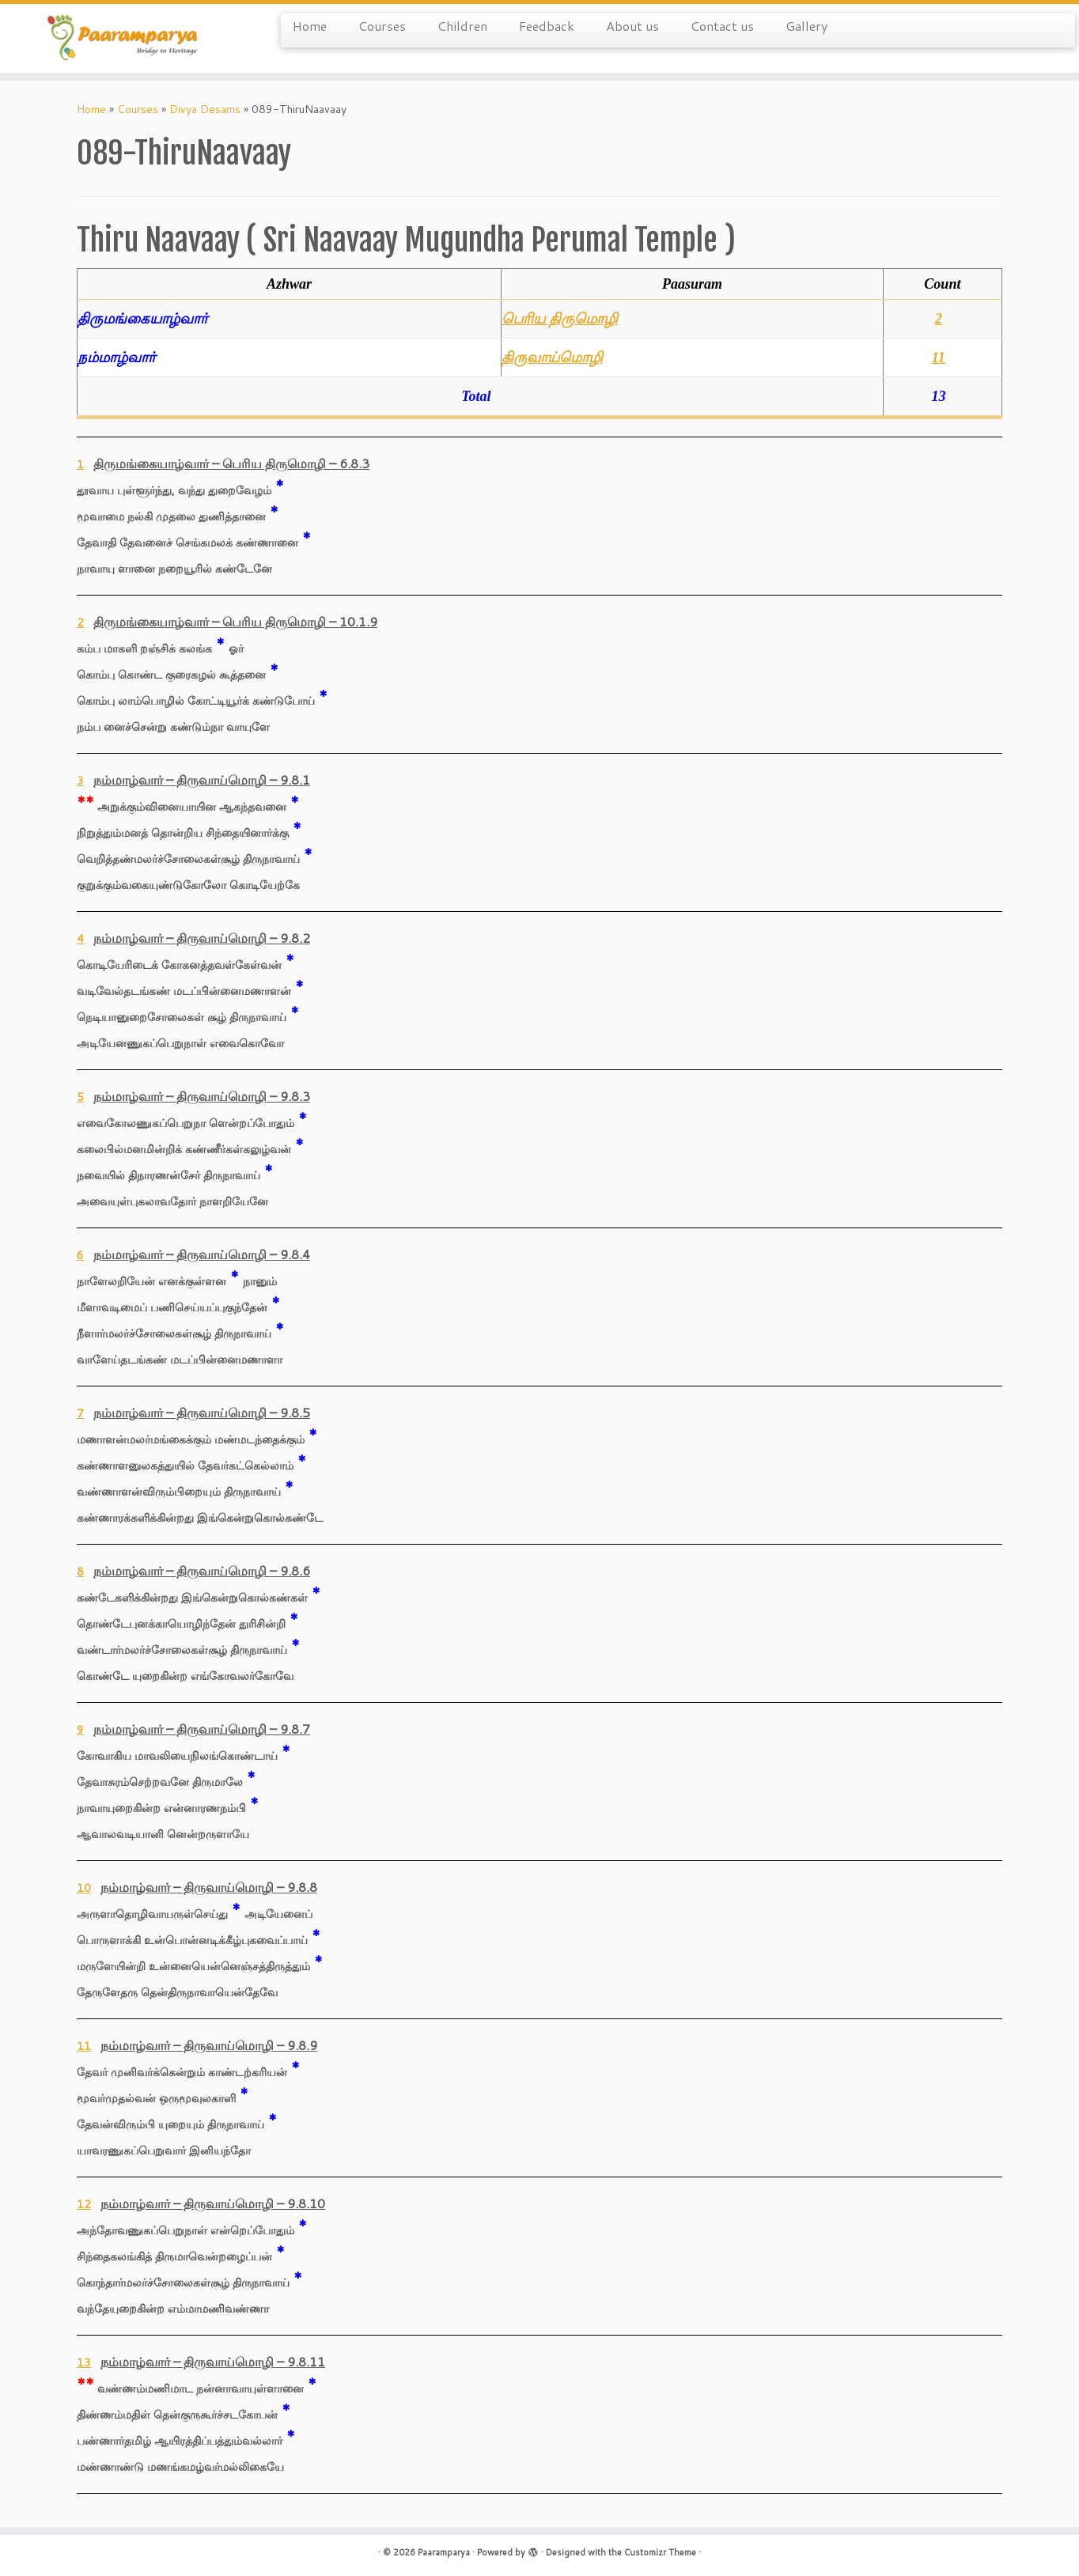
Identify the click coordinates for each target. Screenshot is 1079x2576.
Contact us (722, 26)
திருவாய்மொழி (552, 357)
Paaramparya (444, 2552)
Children (462, 26)
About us (632, 26)
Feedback (546, 26)
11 (938, 357)
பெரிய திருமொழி (560, 319)
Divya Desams (204, 109)
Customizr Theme (660, 2552)
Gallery (806, 26)
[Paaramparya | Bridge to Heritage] (124, 38)
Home (310, 26)
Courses (382, 26)
